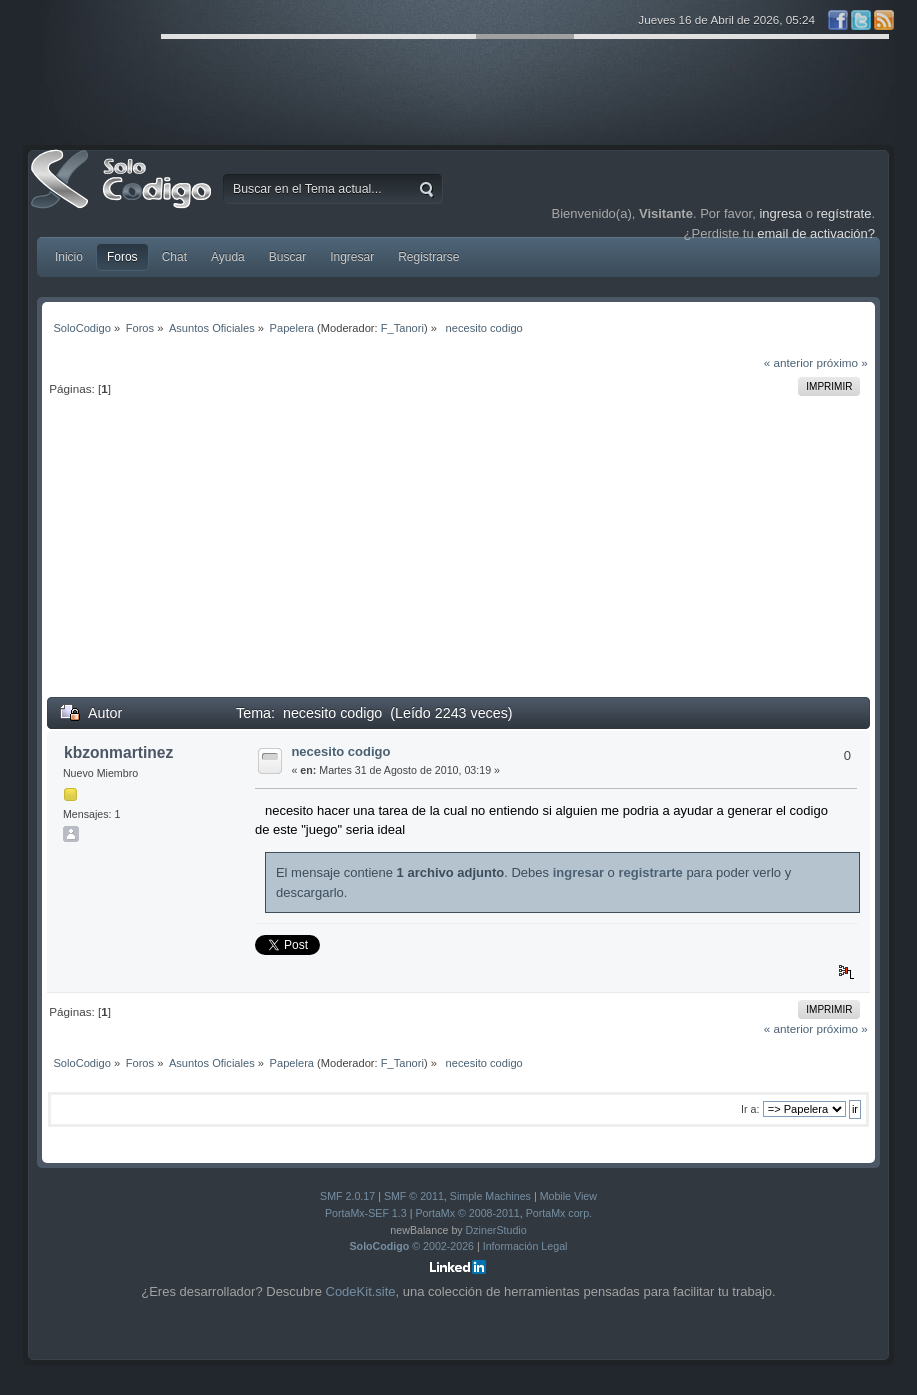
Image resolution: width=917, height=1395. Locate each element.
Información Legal (525, 1246)
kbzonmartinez (118, 752)
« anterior (788, 362)
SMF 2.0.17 (347, 1196)
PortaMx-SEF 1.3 (366, 1213)
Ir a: (750, 1109)
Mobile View (568, 1196)
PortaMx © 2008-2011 (467, 1213)
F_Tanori (402, 328)
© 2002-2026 (412, 1246)
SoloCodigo (123, 194)
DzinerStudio (496, 1230)
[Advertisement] (458, 556)
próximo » (841, 362)
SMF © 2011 (414, 1196)
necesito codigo (340, 751)
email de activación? (816, 233)
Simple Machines (490, 1196)
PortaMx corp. (559, 1213)
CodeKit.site (361, 1291)
